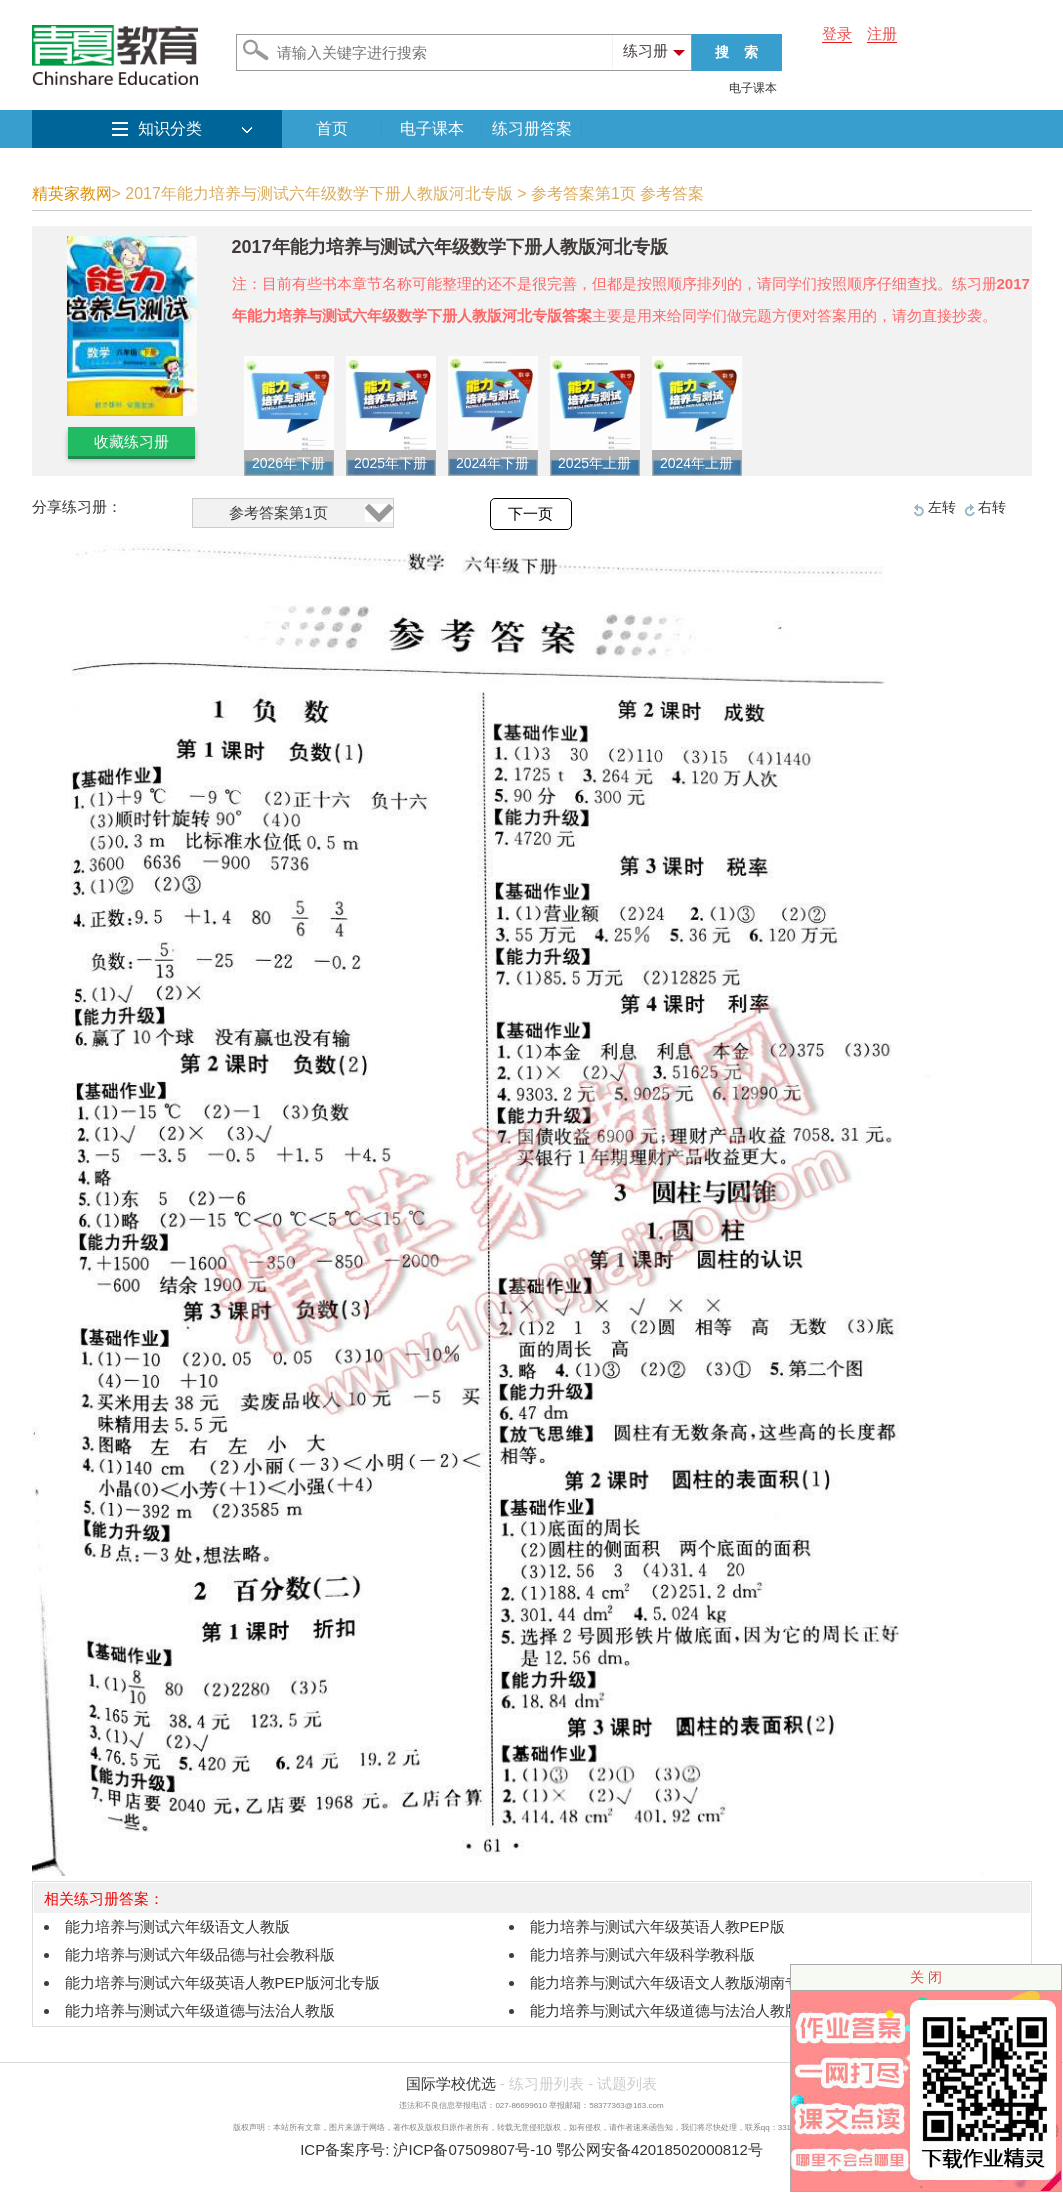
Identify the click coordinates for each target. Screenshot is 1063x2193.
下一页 (530, 514)
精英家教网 (72, 193)
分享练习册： (77, 506)
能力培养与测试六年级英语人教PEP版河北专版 (222, 1982)
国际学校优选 (451, 2083)
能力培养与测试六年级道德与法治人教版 (200, 2010)
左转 (942, 507)
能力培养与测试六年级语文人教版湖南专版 (672, 1982)
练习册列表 (546, 2083)
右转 (992, 507)
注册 (882, 33)
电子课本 (753, 88)
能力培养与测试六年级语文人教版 (177, 1926)
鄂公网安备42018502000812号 (659, 2149)
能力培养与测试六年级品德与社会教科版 (200, 1954)
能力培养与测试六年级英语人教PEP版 (657, 1926)
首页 (332, 128)
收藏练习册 (131, 441)
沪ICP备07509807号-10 (472, 2149)
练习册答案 (532, 128)
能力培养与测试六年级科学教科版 (642, 1954)
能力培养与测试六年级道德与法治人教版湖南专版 (695, 2010)
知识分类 (170, 128)
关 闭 (926, 1977)
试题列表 (627, 2083)
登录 (837, 33)
